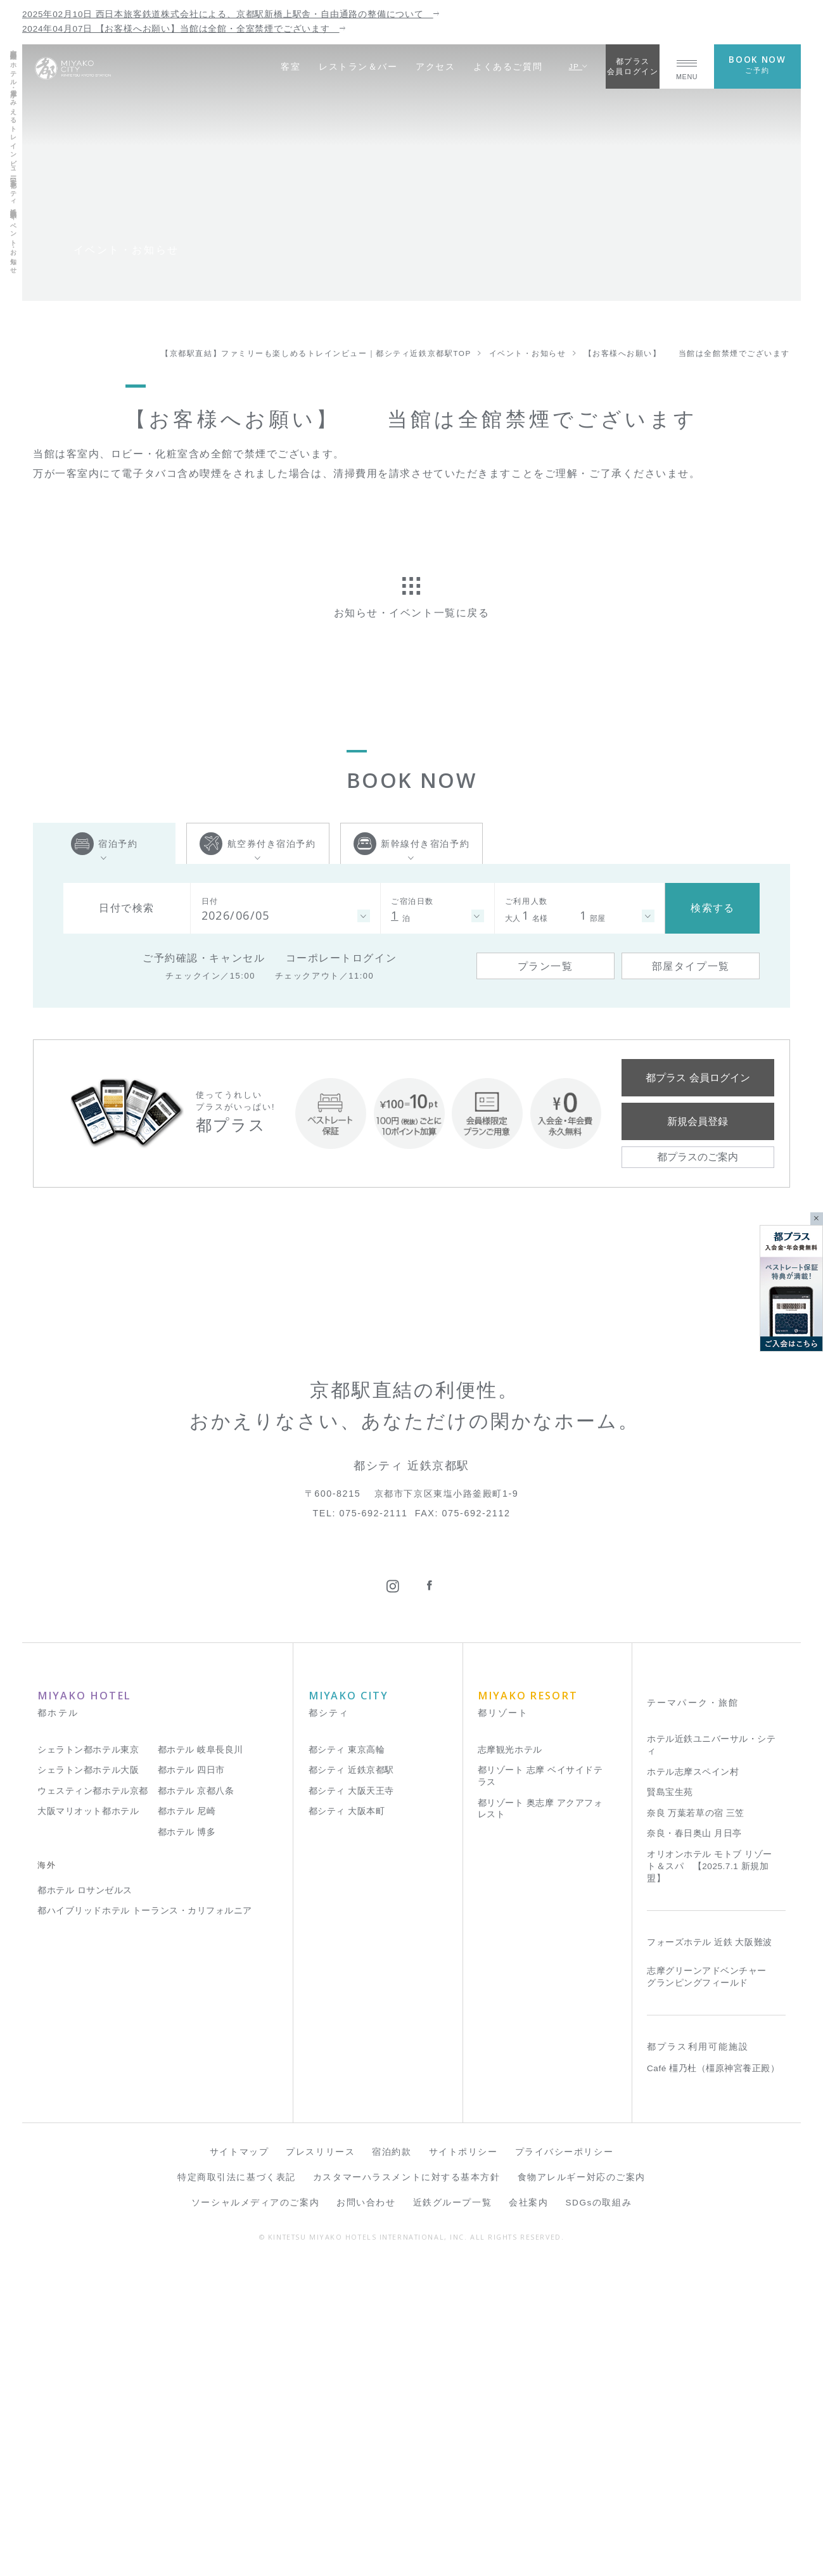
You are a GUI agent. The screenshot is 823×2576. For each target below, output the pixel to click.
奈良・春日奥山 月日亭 (694, 2142)
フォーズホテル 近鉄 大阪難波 (709, 2251)
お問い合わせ (365, 2511)
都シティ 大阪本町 (347, 2120)
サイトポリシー (463, 2461)
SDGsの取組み (599, 2511)
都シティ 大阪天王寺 (351, 2099)
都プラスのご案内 (697, 1156)
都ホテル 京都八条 (196, 2099)
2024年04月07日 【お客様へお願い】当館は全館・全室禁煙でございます (183, 29)
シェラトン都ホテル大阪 (88, 2079)
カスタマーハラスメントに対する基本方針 (407, 2486)
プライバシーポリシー (564, 2461)
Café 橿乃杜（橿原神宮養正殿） (713, 2377)
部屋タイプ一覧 (691, 966)
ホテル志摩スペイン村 (693, 2080)
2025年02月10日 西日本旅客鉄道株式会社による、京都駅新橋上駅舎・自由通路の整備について (230, 14)
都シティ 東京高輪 (347, 2058)
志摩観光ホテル (510, 2058)
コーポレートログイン (341, 957)
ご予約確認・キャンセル (204, 957)
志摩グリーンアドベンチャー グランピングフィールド (707, 2285)
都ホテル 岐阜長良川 (200, 2058)
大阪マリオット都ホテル (88, 2120)
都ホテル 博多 (187, 2140)
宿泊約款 (391, 2461)
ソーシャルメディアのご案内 (255, 2511)
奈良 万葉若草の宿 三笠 (695, 2121)
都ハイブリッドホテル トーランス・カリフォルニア (144, 2219)
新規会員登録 (697, 1121)
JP (579, 66)
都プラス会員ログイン (632, 66)
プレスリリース (320, 2461)
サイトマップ (239, 2461)
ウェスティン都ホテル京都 (92, 2099)
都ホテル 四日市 (191, 2079)
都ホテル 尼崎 (187, 2120)
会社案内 (528, 2511)
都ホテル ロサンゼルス (84, 2199)
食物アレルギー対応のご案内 (582, 2486)
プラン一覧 (545, 966)
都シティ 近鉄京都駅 (351, 2079)
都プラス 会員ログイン (698, 1077)
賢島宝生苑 (670, 2101)
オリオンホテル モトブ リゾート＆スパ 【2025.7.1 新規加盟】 (709, 2175)
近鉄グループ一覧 (452, 2511)
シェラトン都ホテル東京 (88, 2058)
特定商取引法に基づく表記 (236, 2486)
